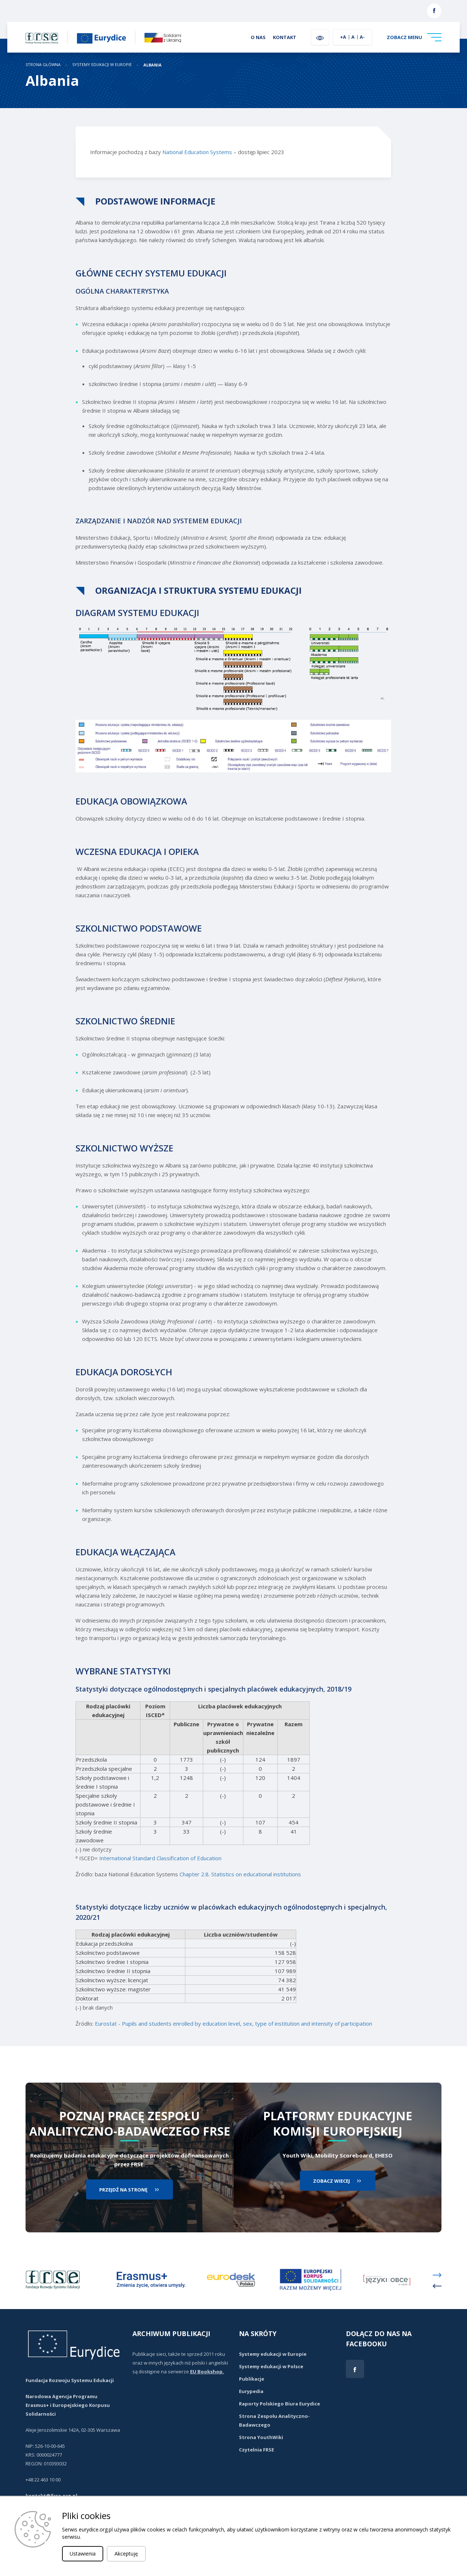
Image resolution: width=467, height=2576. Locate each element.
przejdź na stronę (123, 2189)
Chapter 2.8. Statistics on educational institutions (240, 1874)
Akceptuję (126, 2553)
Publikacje (251, 2379)
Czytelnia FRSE (256, 2449)
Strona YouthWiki (261, 2437)
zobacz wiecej (331, 2181)
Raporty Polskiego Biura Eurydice (279, 2403)
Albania (152, 65)
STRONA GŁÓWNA (43, 64)
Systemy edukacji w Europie (102, 64)
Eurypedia (251, 2391)
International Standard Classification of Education (160, 1858)
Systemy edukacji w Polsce (271, 2366)
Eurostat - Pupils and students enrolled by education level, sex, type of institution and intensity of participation (233, 2023)
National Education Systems (197, 152)
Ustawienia (83, 2553)
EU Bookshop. (207, 2371)
